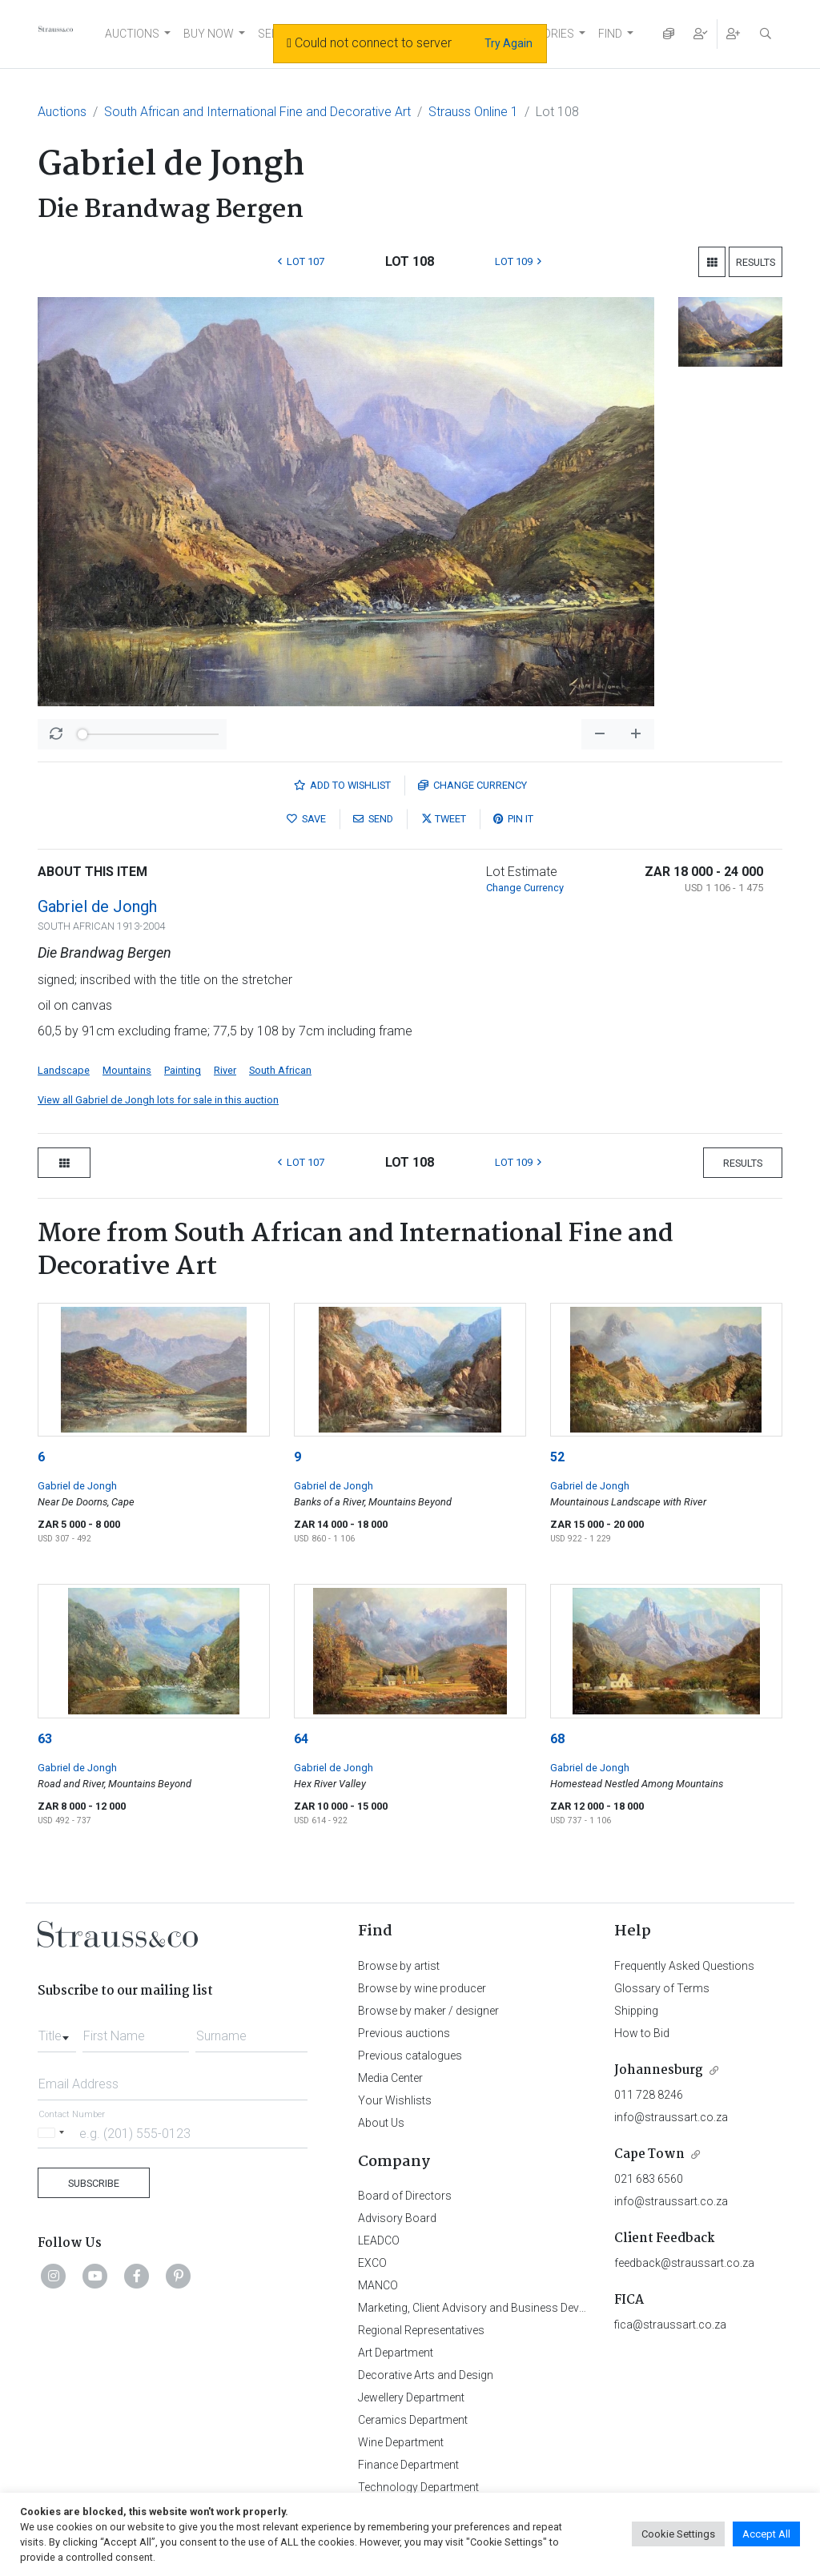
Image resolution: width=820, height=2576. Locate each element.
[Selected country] (53, 2133)
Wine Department (401, 2442)
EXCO (372, 2263)
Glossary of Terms (661, 1988)
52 (557, 1457)
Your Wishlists (395, 2100)
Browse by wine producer (422, 1988)
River (225, 1070)
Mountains (126, 1070)
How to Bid (641, 2033)
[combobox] (57, 2031)
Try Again (508, 43)
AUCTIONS (132, 33)
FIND (610, 33)
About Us (381, 2122)
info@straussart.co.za (671, 2117)
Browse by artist (399, 1965)
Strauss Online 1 (473, 111)
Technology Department (418, 2487)
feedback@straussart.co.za (684, 2263)
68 (557, 1738)
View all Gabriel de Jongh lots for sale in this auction (158, 1100)
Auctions (62, 111)
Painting (182, 1070)
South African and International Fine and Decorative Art (257, 111)
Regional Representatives (421, 2330)
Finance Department (408, 2464)
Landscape (64, 1070)
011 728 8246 (648, 2094)
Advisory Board (397, 2218)
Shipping (636, 2010)
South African (280, 1070)
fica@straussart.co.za (670, 2324)
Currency (472, 785)
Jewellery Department (411, 2397)
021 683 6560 (648, 2178)
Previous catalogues (410, 2055)
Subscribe (93, 2183)
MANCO (378, 2285)
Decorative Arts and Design (425, 2375)
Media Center (390, 2078)
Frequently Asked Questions (684, 1965)
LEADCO (379, 2240)
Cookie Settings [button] (678, 2534)
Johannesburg (658, 2070)
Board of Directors (405, 2195)
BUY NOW (208, 33)
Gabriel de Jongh (97, 906)
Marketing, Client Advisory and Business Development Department (522, 2307)
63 (45, 1738)
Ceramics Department (413, 2419)
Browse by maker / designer (428, 2010)
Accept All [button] (766, 2534)
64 (301, 1738)
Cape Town (649, 2154)
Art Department (395, 2352)
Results (755, 262)
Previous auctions (404, 2033)
